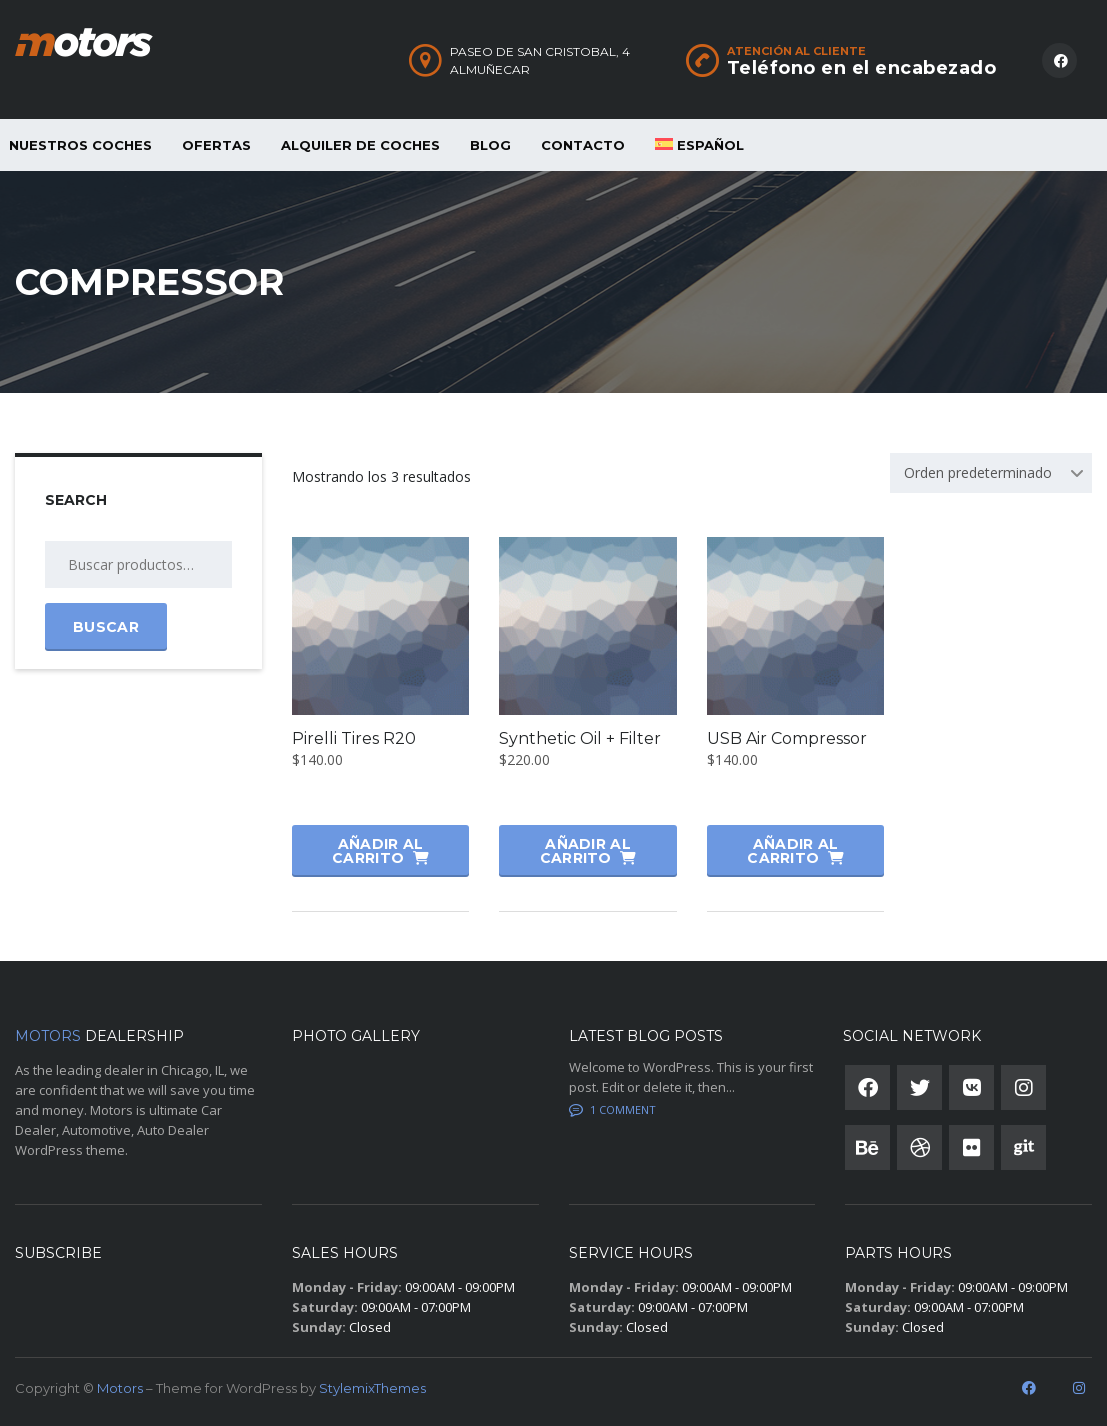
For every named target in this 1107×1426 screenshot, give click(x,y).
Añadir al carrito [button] (377, 851)
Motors (120, 1388)
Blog (490, 145)
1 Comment (612, 1109)
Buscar (106, 627)
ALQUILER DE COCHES (360, 145)
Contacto (583, 145)
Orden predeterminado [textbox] (978, 472)
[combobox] (991, 473)
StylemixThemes (372, 1388)
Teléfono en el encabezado (862, 68)
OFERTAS (216, 145)
